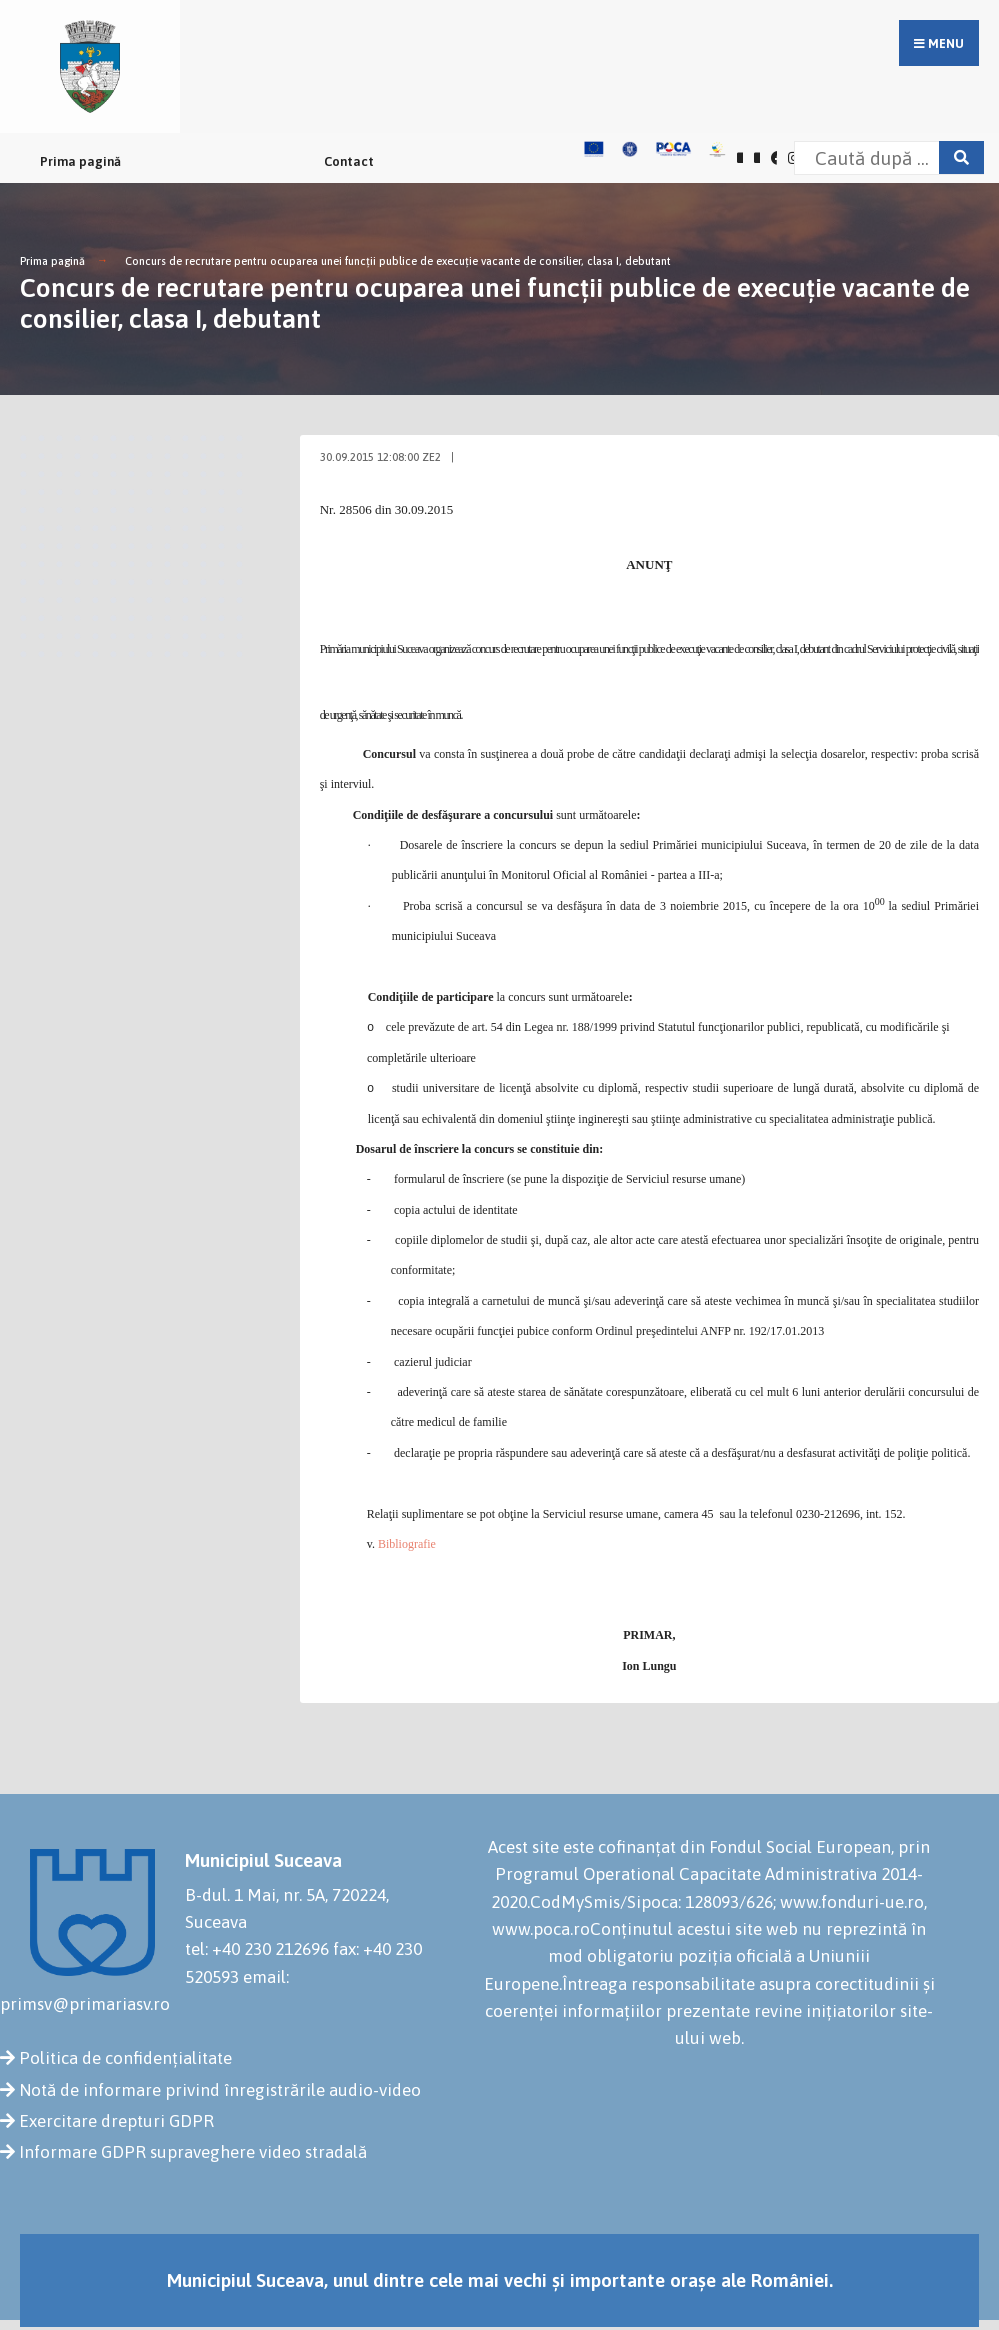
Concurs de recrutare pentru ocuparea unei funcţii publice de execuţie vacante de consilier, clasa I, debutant (398, 261)
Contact (349, 161)
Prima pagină (80, 161)
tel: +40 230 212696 (257, 1949)
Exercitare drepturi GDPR (116, 2121)
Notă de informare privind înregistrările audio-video (220, 2090)
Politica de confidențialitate (125, 2058)
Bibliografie (407, 1544)
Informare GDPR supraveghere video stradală (193, 2152)
